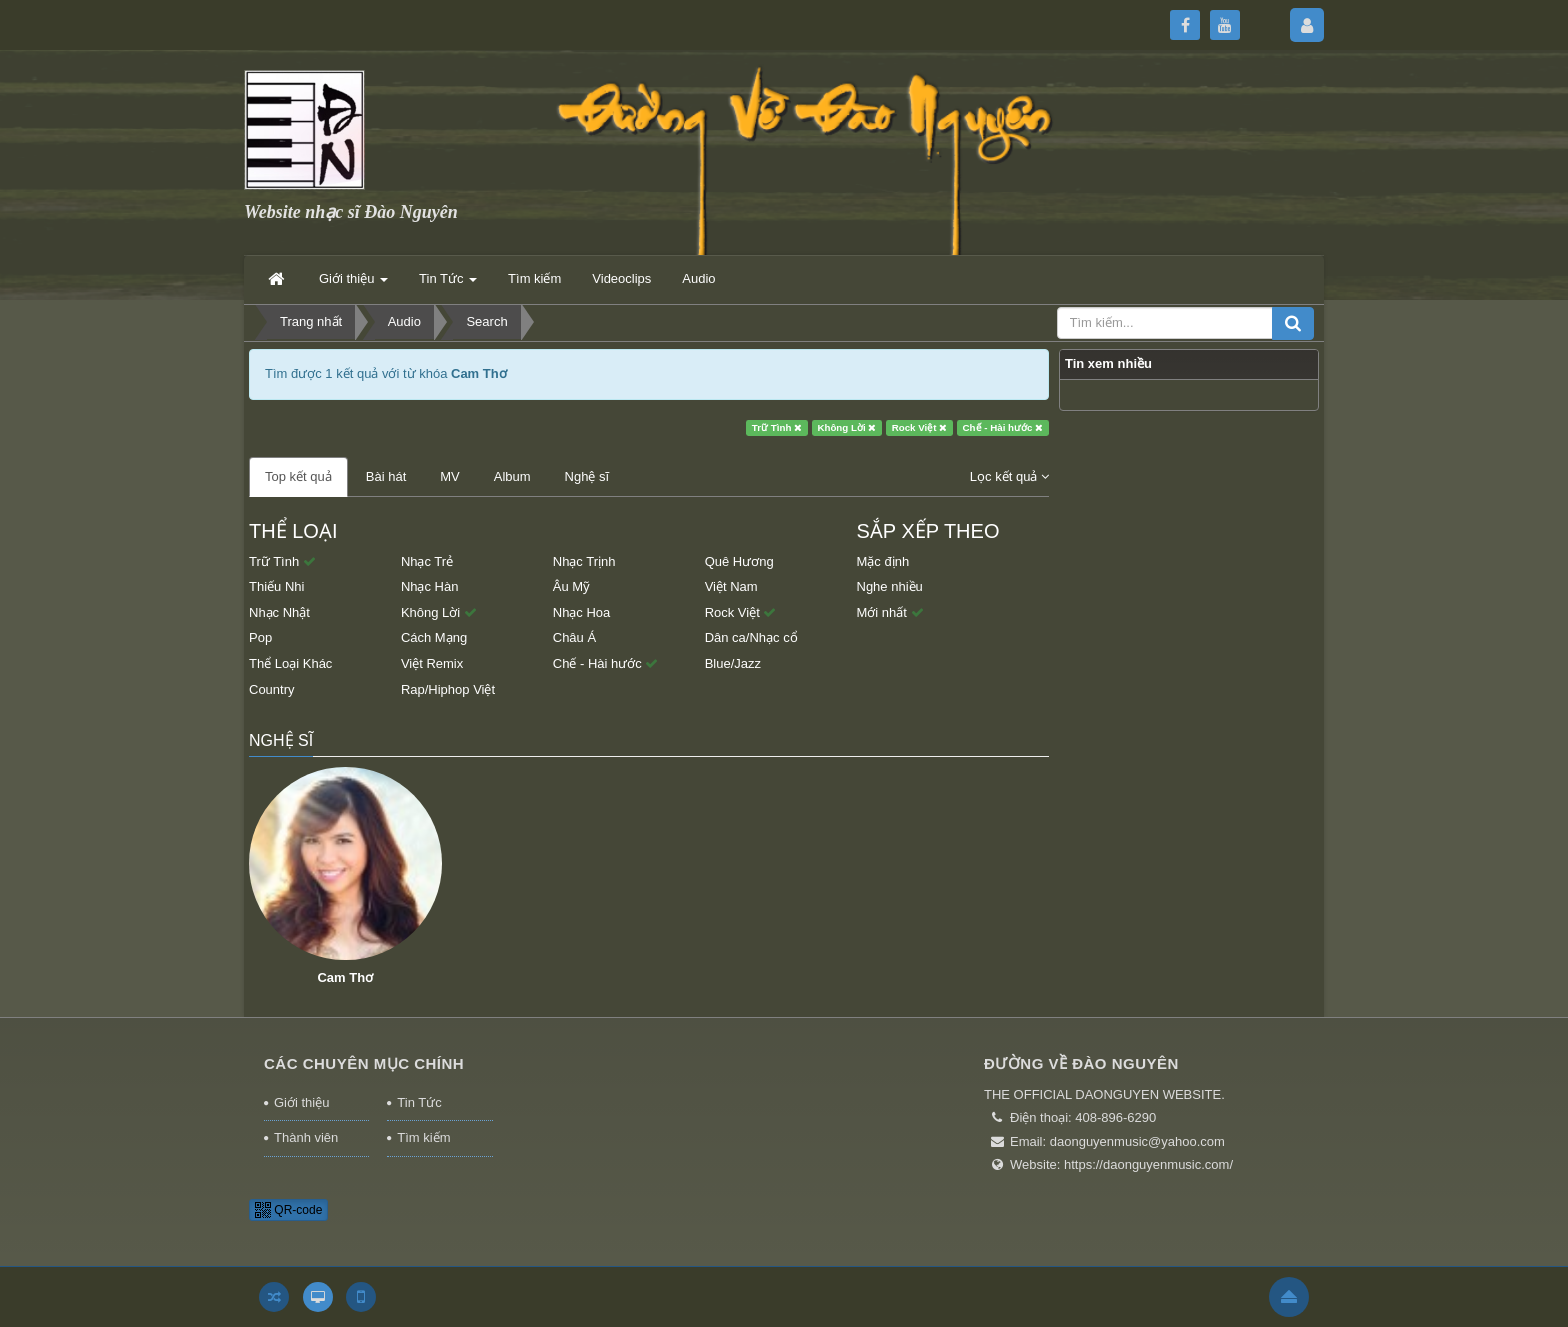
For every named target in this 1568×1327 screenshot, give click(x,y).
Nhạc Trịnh (584, 561)
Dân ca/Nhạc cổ (751, 637)
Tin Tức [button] (448, 284)
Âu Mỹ (571, 586)
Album (512, 476)
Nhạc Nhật (279, 612)
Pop (260, 637)
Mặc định (883, 561)
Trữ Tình (777, 427)
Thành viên (306, 1137)
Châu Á (574, 637)
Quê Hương (739, 561)
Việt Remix (432, 663)
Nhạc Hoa (582, 612)
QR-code (288, 1210)
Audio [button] (698, 278)
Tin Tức (419, 1102)
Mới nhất (890, 612)
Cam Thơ (345, 977)
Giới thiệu (301, 1102)
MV (450, 476)
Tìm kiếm (423, 1137)
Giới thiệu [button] (353, 284)
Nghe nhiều (890, 586)
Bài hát (386, 476)
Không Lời (846, 427)
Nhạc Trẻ (427, 561)
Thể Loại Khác (290, 663)
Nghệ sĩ (587, 476)
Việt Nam (731, 586)
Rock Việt (920, 427)
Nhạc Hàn (430, 586)
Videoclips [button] (621, 278)
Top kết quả (298, 476)
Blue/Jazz (733, 663)
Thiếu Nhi (276, 586)
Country (272, 689)
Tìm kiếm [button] (534, 278)
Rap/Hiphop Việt (448, 689)
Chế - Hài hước (1003, 427)
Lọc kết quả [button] (1009, 476)
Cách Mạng (434, 637)
